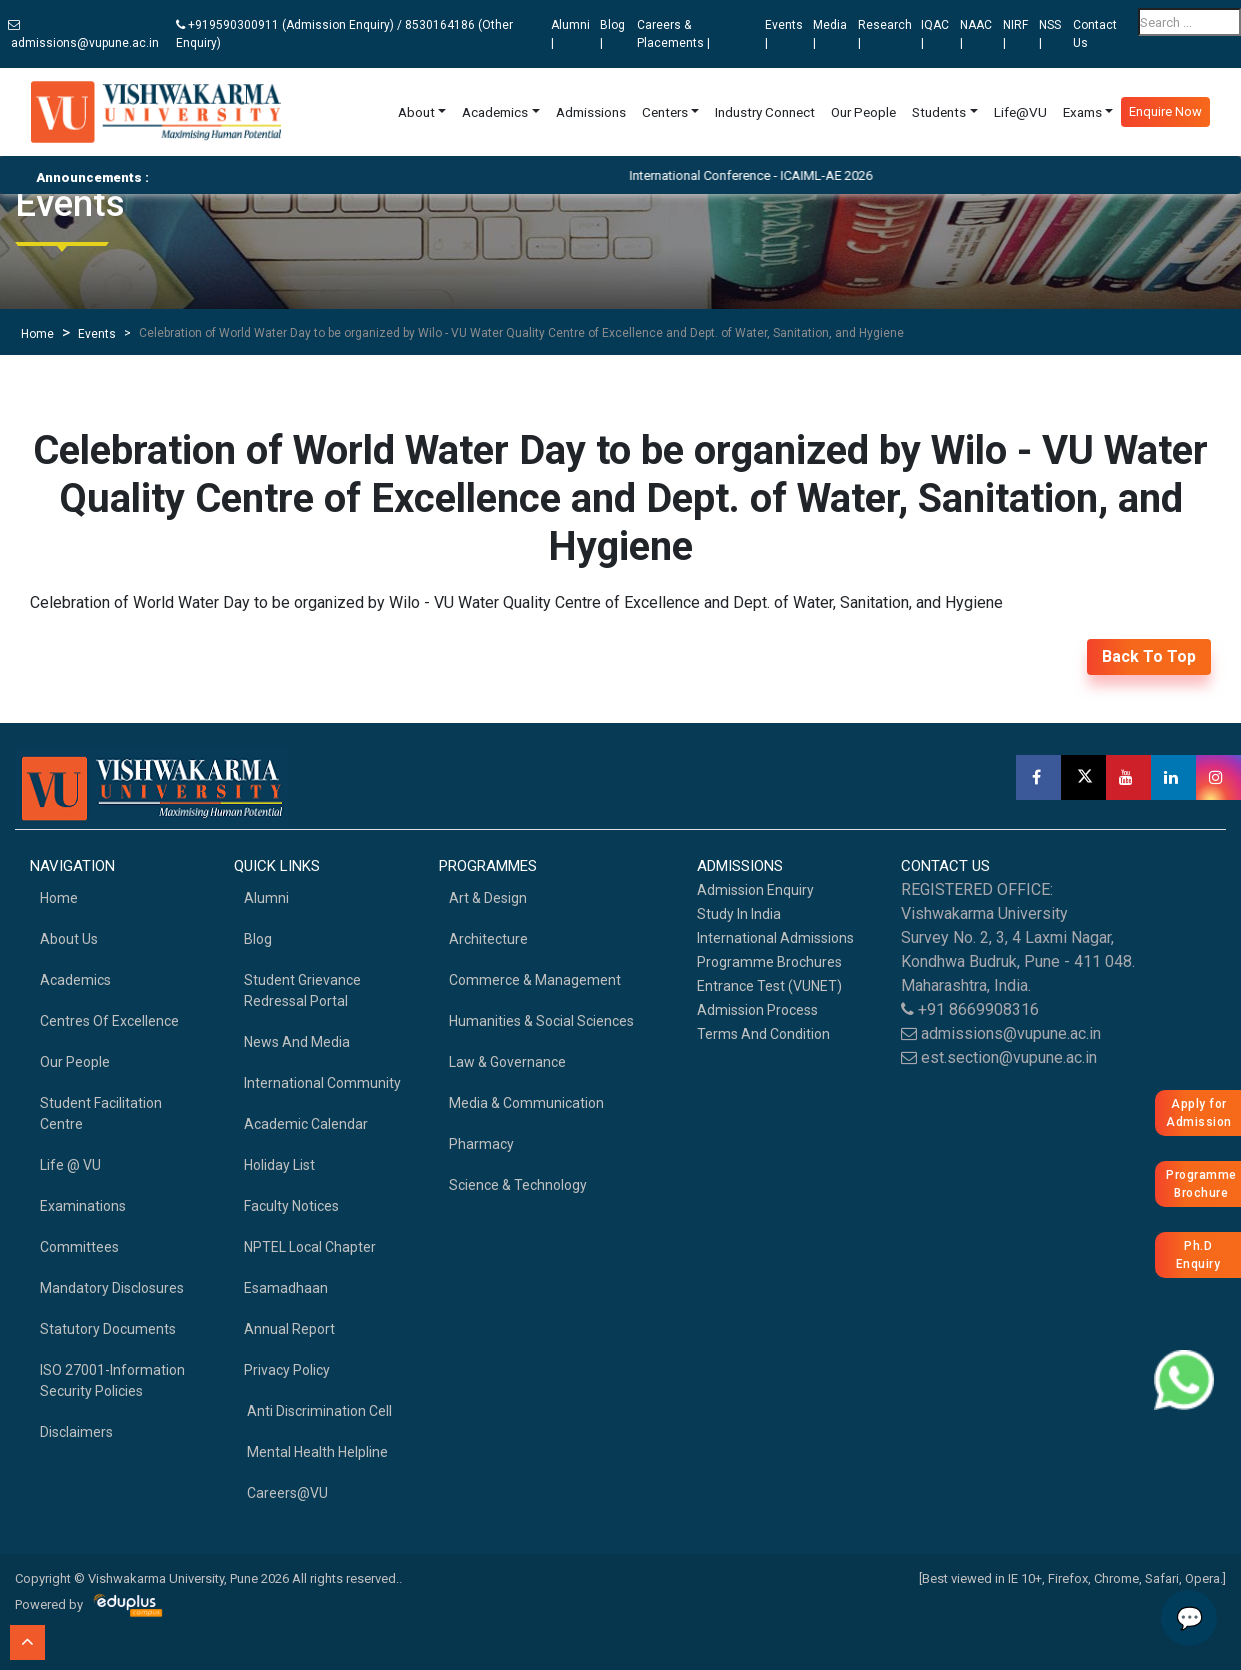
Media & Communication (526, 1103)
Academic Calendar (306, 1124)
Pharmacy (481, 1144)
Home (37, 334)
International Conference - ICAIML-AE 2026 (774, 175)
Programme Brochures (769, 962)
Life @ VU (70, 1165)
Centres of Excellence (109, 1021)
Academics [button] (495, 112)
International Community (322, 1083)
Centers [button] (665, 112)
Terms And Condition (763, 1034)
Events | (784, 34)
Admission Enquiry (755, 890)
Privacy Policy (287, 1370)
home (59, 898)
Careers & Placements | (673, 34)
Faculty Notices (291, 1206)
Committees (79, 1247)
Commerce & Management (535, 980)
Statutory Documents (108, 1329)
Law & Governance (507, 1062)
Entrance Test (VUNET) (769, 986)
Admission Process (757, 1010)
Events (97, 334)
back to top (1149, 656)
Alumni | (570, 34)
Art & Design (488, 898)
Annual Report (289, 1329)
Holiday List (279, 1165)
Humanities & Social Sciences (541, 1021)
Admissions (591, 112)
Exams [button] (1082, 112)
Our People (863, 112)
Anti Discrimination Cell (318, 1411)
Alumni (266, 898)
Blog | (612, 34)
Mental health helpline (316, 1452)
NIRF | (1015, 34)
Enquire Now (1165, 111)
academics (75, 980)
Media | (830, 34)
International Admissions (775, 938)
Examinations (83, 1206)
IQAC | (935, 34)
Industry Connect (765, 112)
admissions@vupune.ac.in (83, 34)
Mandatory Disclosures (112, 1288)
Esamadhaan (286, 1288)
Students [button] (939, 112)
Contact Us (1095, 34)
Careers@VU (286, 1493)
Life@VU (1020, 112)
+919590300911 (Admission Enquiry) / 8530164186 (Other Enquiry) (344, 34)
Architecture (488, 939)
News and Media (297, 1042)
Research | (885, 34)
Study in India (739, 914)
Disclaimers (76, 1432)
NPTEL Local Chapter (310, 1247)
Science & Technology (518, 1185)
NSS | (1050, 34)
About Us (69, 939)
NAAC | (976, 34)
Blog (258, 939)
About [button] (416, 112)
